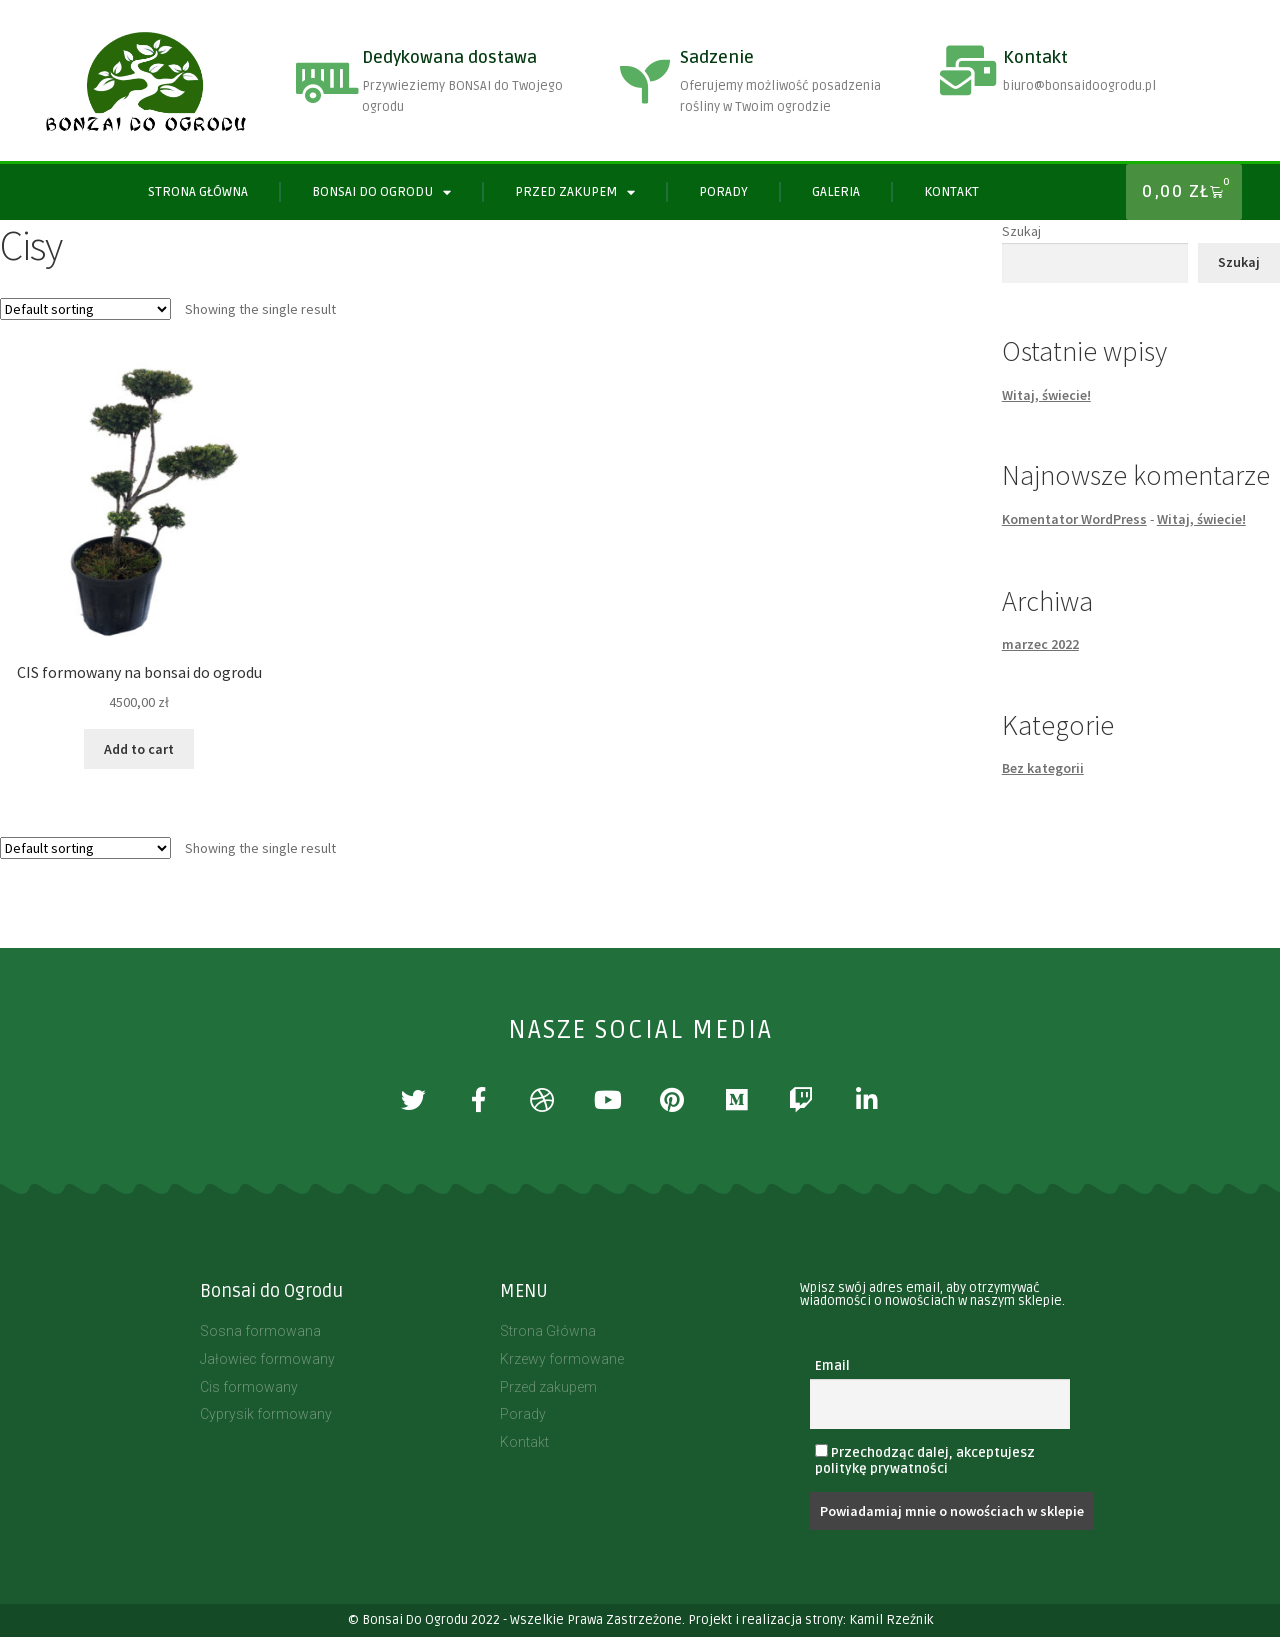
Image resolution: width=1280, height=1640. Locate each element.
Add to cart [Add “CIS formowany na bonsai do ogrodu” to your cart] (139, 749)
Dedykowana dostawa (449, 57)
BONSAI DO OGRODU (381, 192)
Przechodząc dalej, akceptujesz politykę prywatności (925, 1463)
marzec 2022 (1040, 644)
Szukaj (1021, 231)
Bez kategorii (1043, 768)
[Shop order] (85, 309)
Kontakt (1035, 57)
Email (832, 1369)
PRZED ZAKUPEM (575, 192)
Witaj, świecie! (1046, 395)
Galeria (836, 192)
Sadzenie (717, 57)
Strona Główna (198, 192)
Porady (723, 192)
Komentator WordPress (1074, 519)
